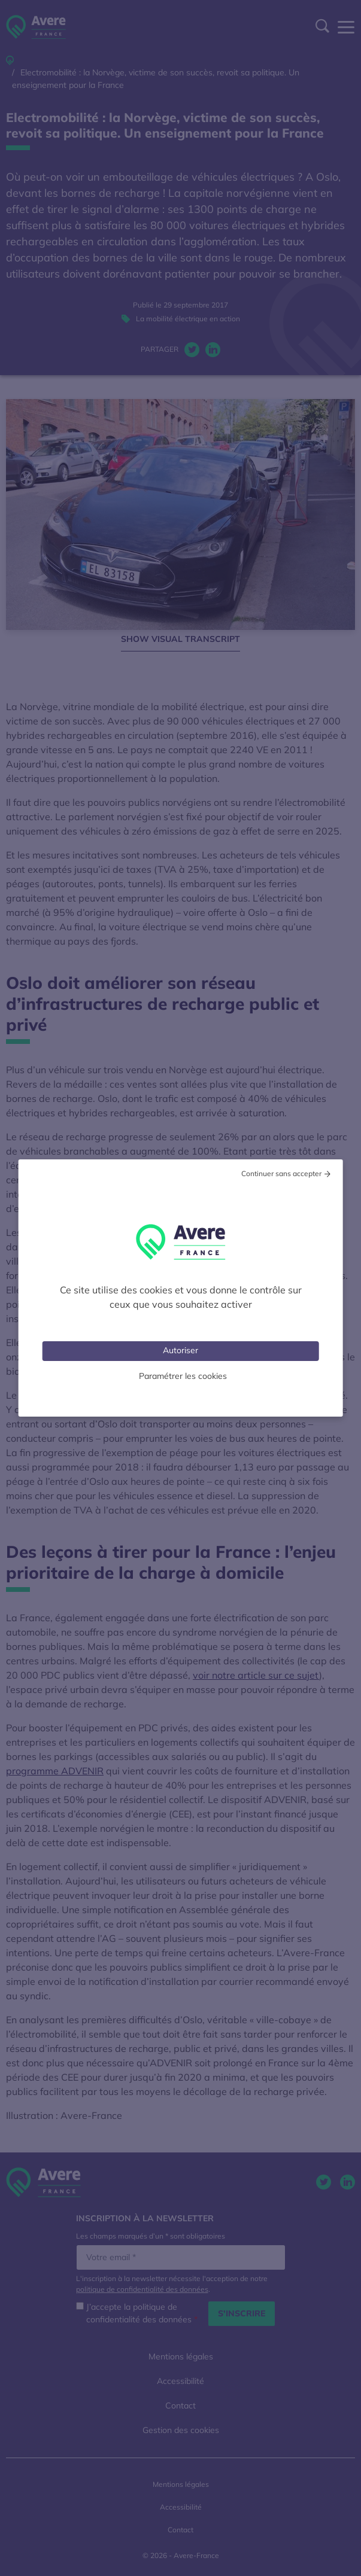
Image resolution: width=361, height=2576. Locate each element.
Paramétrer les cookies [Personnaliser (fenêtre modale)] (183, 1376)
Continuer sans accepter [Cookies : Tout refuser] (281, 1173)
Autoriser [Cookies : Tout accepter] (180, 1350)
